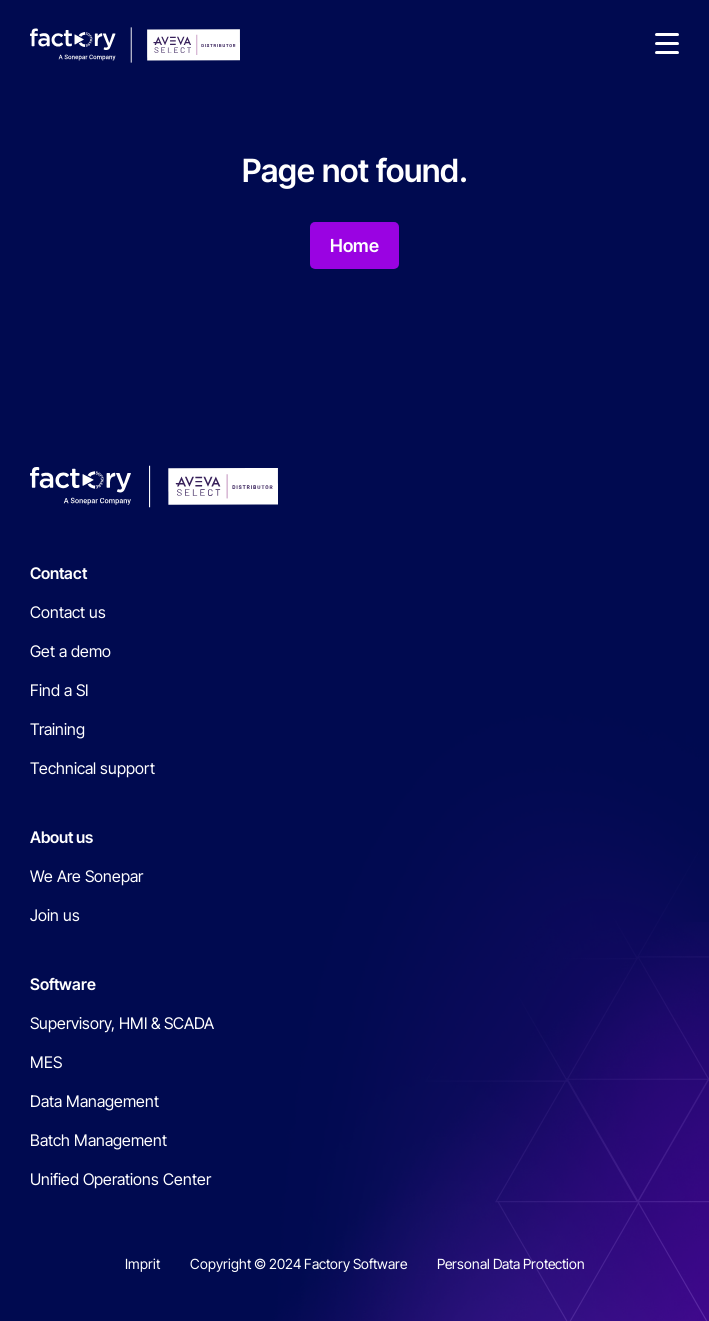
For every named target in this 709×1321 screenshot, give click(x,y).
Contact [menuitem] (58, 573)
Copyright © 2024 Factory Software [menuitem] (298, 1263)
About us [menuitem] (61, 837)
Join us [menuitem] (55, 915)
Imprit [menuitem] (142, 1263)
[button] (667, 45)
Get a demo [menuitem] (70, 651)
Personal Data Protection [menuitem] (511, 1263)
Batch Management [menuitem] (98, 1140)
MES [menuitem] (46, 1062)
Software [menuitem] (63, 984)
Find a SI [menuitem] (59, 690)
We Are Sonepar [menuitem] (86, 876)
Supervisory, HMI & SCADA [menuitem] (122, 1023)
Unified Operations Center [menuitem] (120, 1179)
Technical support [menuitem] (92, 768)
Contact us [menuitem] (68, 612)
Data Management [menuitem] (94, 1101)
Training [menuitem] (57, 729)
